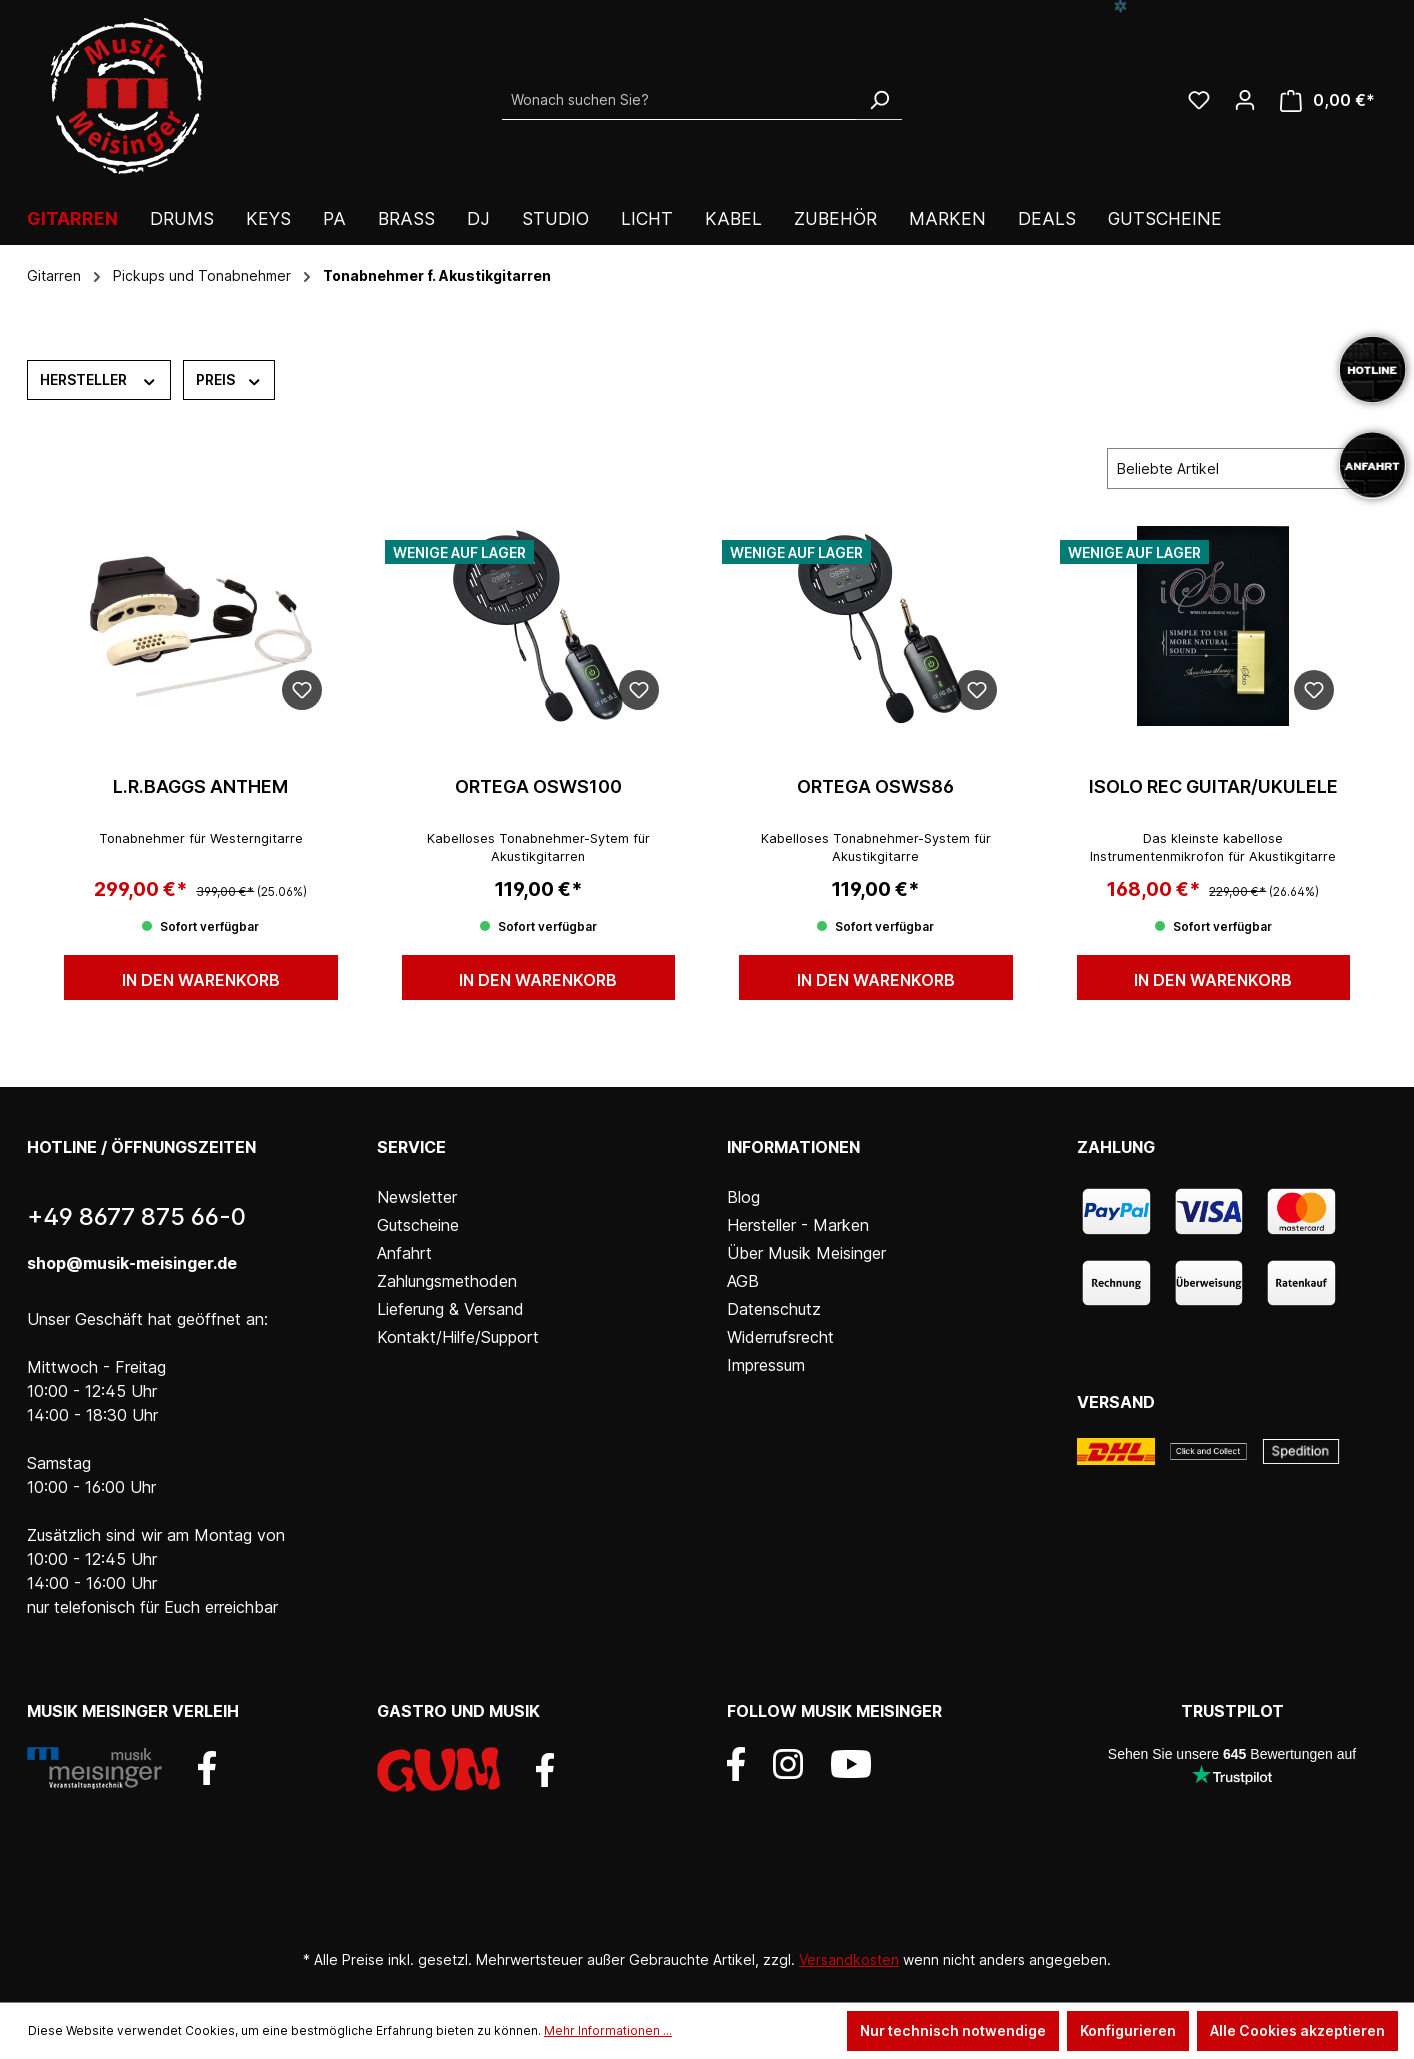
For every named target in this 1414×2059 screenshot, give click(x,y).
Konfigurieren (1128, 2030)
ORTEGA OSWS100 (538, 786)
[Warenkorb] (1327, 100)
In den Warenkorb (201, 980)
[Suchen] (879, 100)
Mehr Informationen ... (608, 2030)
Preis (229, 379)
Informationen (793, 1147)
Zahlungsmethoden (447, 1281)
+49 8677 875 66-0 (136, 1216)
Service (411, 1147)
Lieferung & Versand (450, 1309)
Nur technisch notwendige (953, 2030)
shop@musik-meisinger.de (132, 1263)
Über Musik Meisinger (806, 1253)
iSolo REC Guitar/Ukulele (1213, 786)
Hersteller (99, 379)
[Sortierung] (1237, 468)
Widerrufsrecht (780, 1337)
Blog (743, 1197)
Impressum (766, 1365)
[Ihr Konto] (1245, 100)
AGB (743, 1281)
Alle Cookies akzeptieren (1297, 2030)
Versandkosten (849, 1959)
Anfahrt (404, 1253)
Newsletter (417, 1197)
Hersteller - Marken (798, 1225)
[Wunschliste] (1199, 100)
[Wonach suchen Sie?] (679, 100)
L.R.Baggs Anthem (200, 786)
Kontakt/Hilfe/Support (458, 1337)
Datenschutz (774, 1309)
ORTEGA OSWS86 (875, 786)
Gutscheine (418, 1225)
